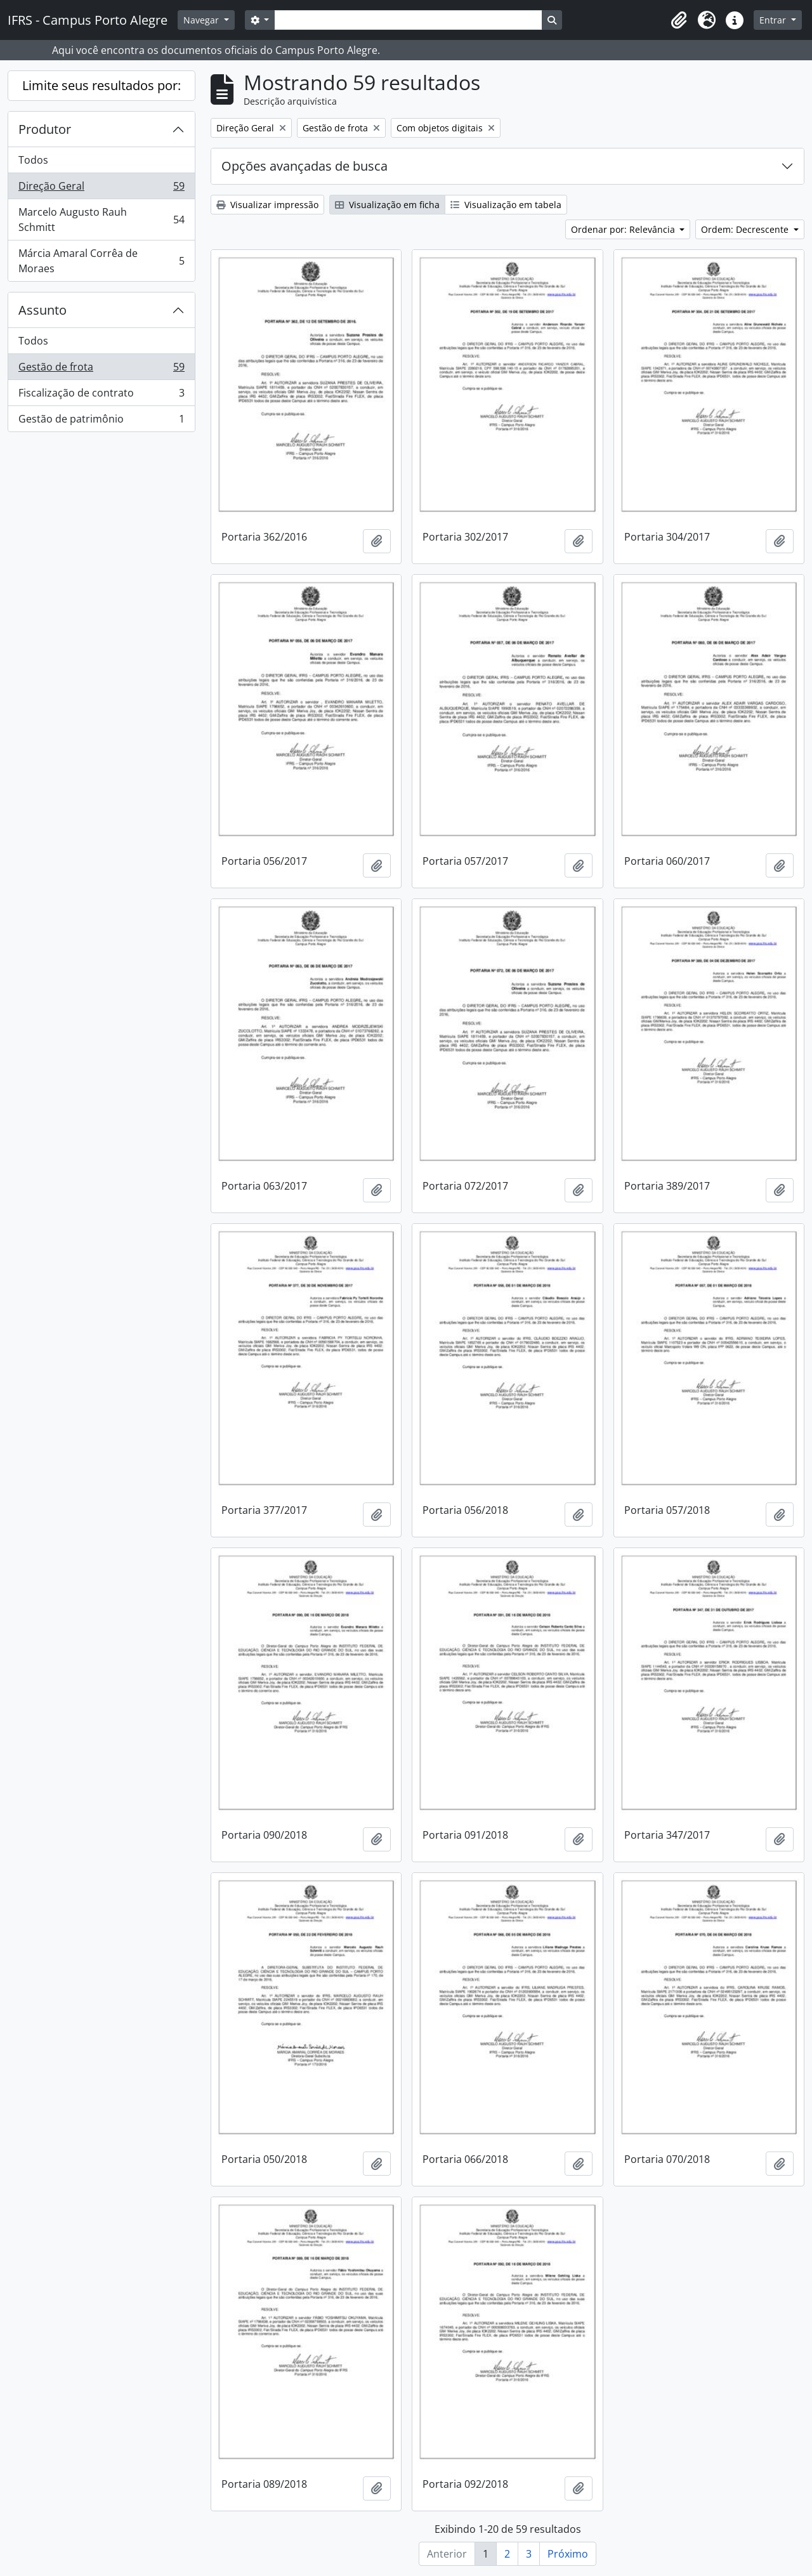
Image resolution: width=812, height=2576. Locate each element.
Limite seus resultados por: (101, 85)
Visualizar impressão (267, 205)
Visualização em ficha (387, 205)
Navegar (202, 20)
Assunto (42, 310)
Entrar (774, 20)
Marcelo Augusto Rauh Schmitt (101, 219)
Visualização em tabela (505, 205)
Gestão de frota (101, 369)
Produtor (44, 129)
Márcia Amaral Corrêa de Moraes (101, 260)
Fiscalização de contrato (101, 395)
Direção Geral (101, 188)
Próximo (567, 2554)
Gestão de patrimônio (101, 421)
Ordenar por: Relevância (624, 229)
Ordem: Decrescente (746, 229)
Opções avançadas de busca (304, 165)
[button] (679, 20)
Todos (33, 160)
